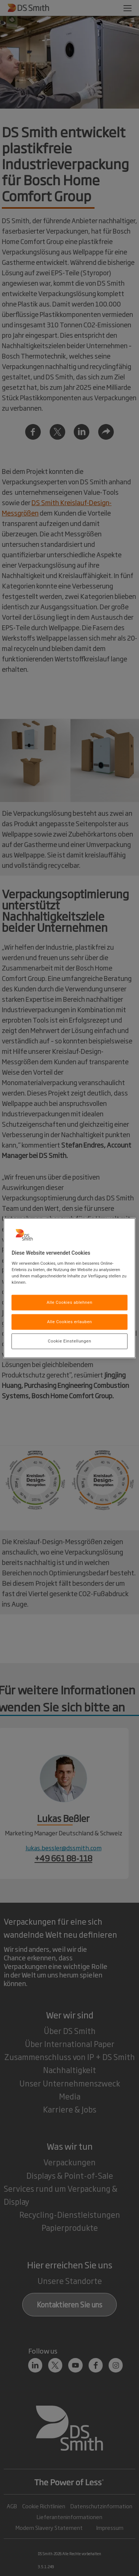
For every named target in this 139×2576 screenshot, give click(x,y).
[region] (69, 1288)
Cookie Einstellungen (69, 1341)
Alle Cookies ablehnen (70, 1302)
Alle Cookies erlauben (69, 1321)
